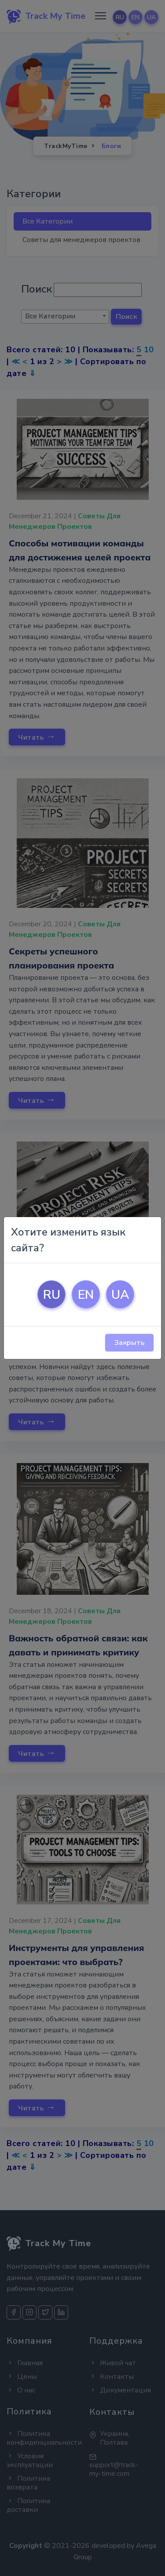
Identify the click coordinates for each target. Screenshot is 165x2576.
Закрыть (129, 1343)
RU (51, 1294)
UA (120, 1294)
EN (86, 1294)
